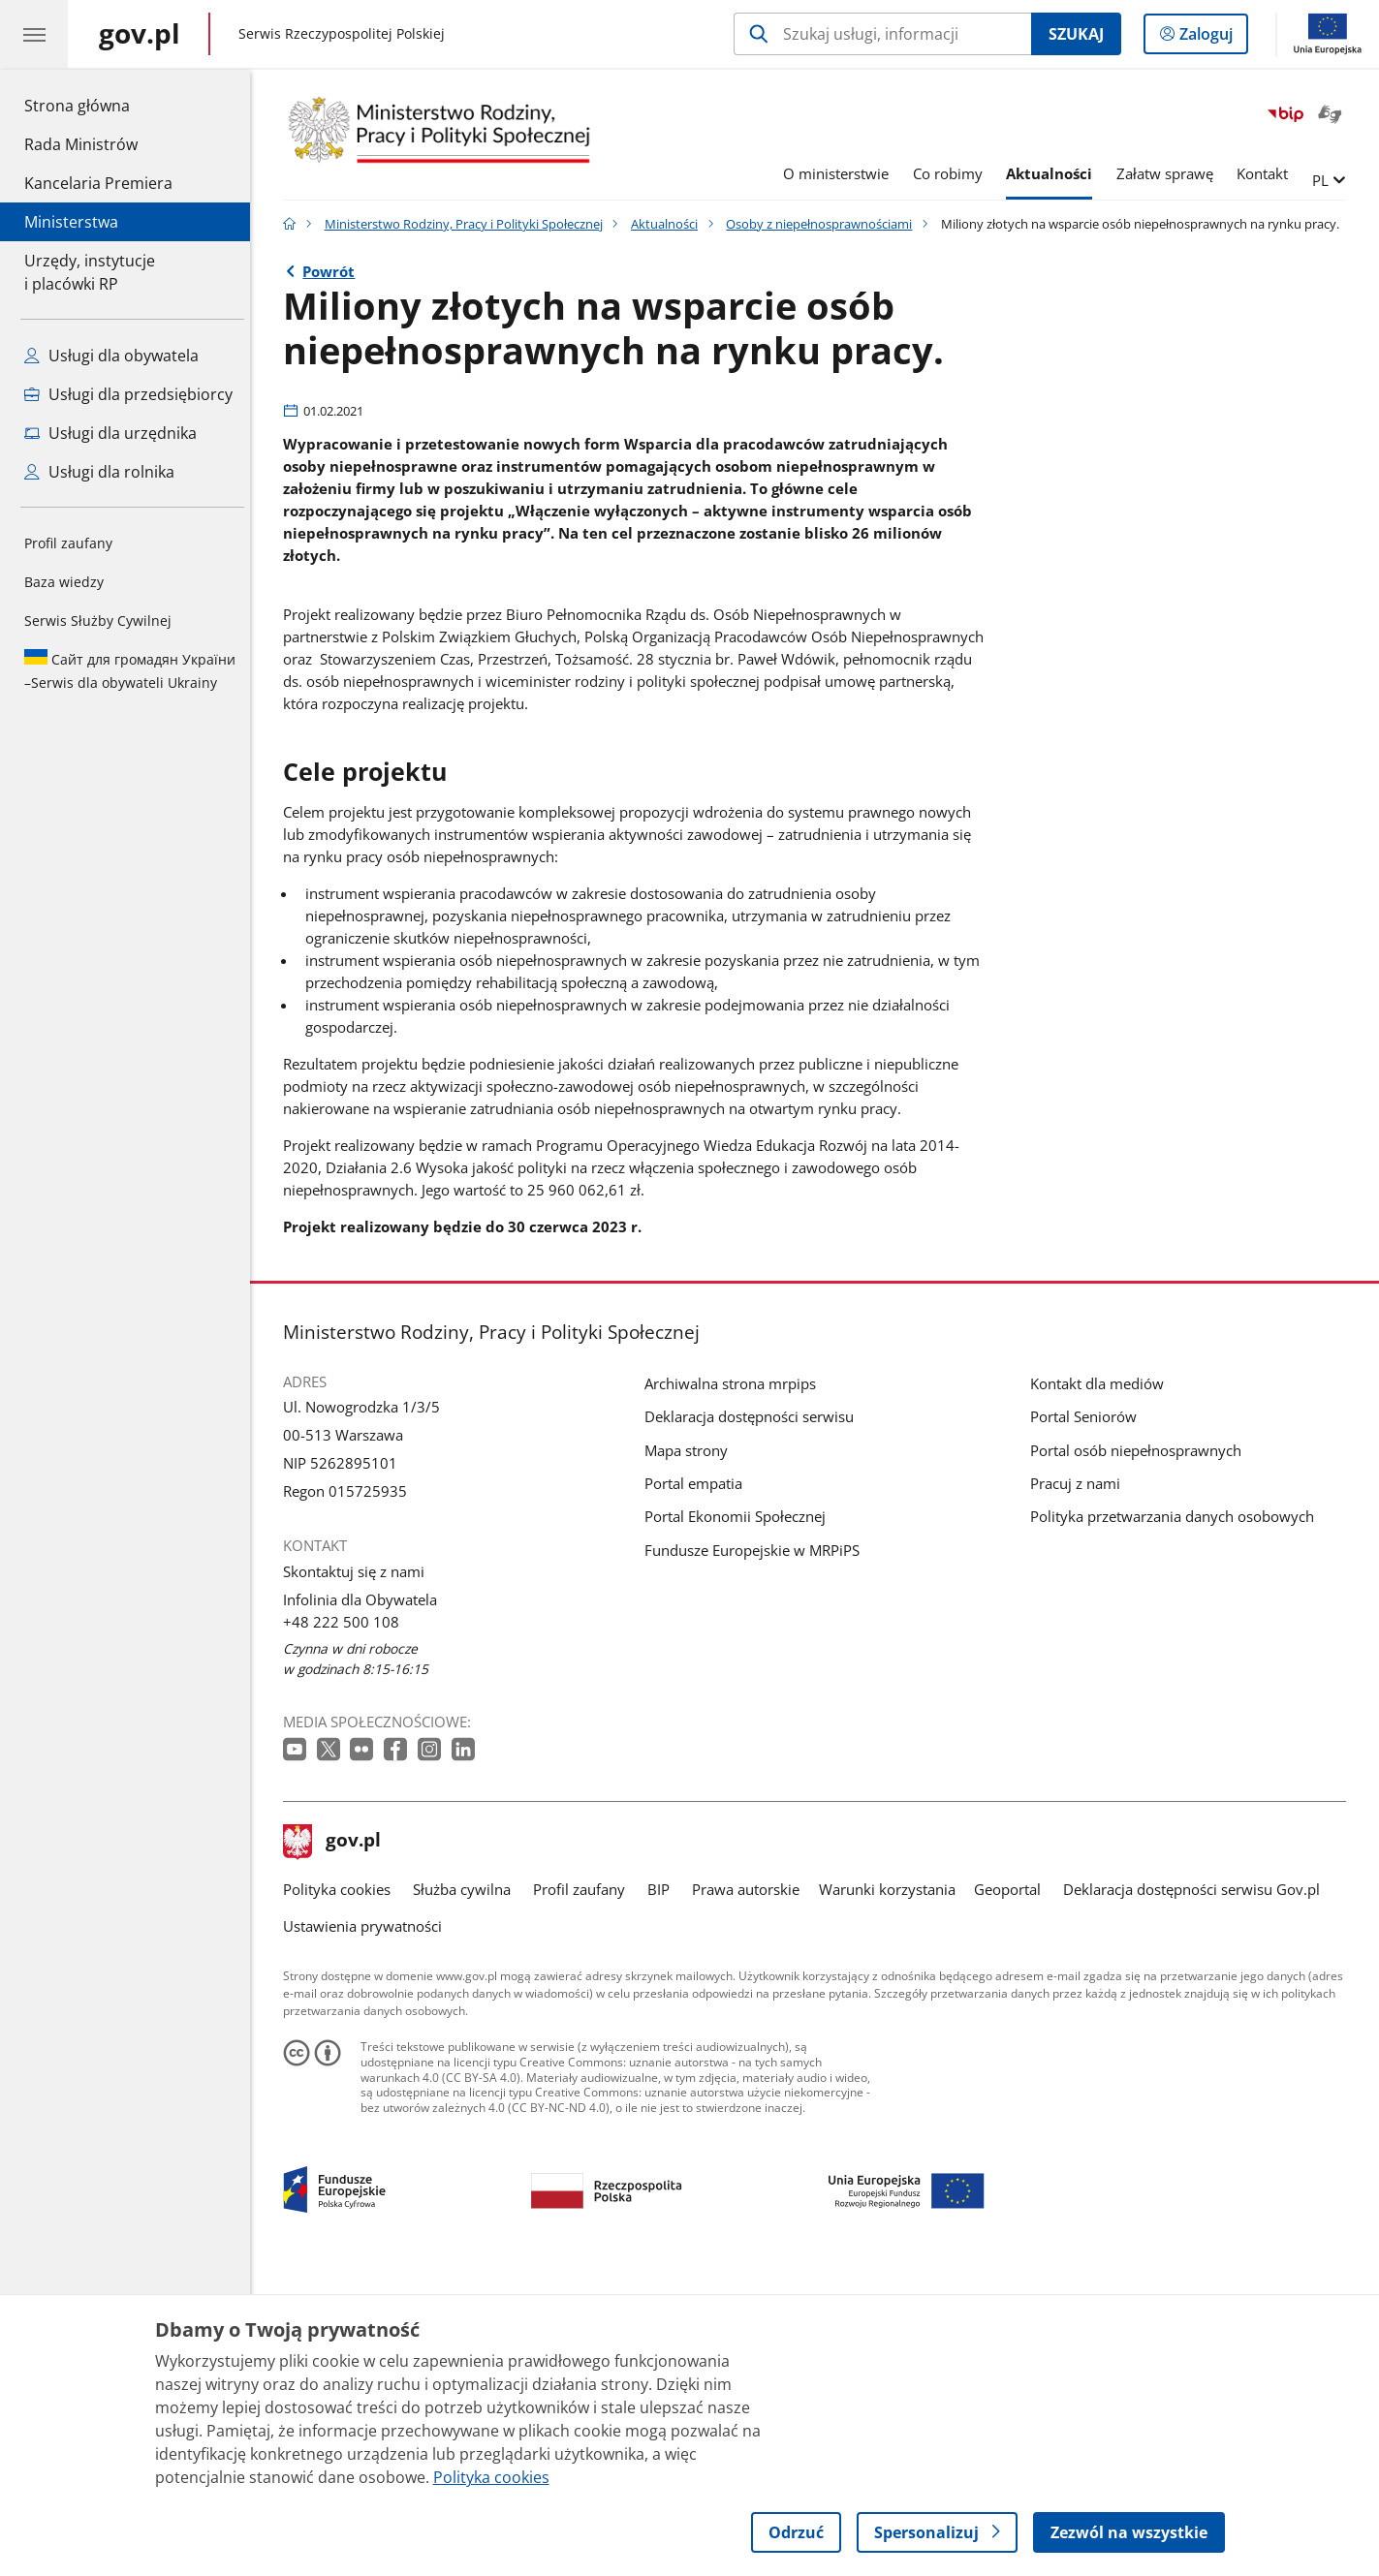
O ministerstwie (841, 173)
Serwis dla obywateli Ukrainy (129, 670)
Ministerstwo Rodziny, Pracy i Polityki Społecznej (468, 224)
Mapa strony (691, 1744)
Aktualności (1055, 173)
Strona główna (98, 104)
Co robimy (952, 173)
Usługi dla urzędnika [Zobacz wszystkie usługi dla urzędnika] (110, 433)
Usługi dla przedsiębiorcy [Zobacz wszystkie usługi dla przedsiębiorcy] (128, 394)
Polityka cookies (341, 2183)
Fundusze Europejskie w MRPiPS (756, 1844)
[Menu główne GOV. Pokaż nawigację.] (34, 34)
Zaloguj (1211, 37)
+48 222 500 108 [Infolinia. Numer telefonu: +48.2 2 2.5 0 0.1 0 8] (346, 1916)
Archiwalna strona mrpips (735, 1678)
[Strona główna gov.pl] (139, 34)
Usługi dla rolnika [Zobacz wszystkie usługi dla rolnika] (99, 471)
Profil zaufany (68, 543)
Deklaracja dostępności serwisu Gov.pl (1196, 2183)
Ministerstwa (71, 222)
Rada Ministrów (81, 144)
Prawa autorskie (751, 2183)
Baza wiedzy (64, 582)
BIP (663, 2183)
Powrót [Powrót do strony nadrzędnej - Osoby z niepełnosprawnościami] (334, 271)
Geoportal (1012, 2183)
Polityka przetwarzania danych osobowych (1177, 1811)
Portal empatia (698, 1777)
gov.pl (337, 2137)
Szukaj (1076, 34)
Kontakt (1267, 173)
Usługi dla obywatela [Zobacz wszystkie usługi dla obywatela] (111, 355)
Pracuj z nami (1080, 1777)
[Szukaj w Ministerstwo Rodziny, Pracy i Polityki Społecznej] (882, 34)
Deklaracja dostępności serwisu (754, 1711)
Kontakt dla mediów (1102, 1678)
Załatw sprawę (1169, 173)
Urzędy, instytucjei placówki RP (89, 272)
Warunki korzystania (892, 2183)
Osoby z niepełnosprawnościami (825, 224)
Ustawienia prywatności (367, 2220)
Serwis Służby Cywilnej (98, 620)
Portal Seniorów (1088, 1711)
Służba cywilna (467, 2183)
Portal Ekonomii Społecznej (740, 1811)
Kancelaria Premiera (98, 183)
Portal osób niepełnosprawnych (1140, 1744)
